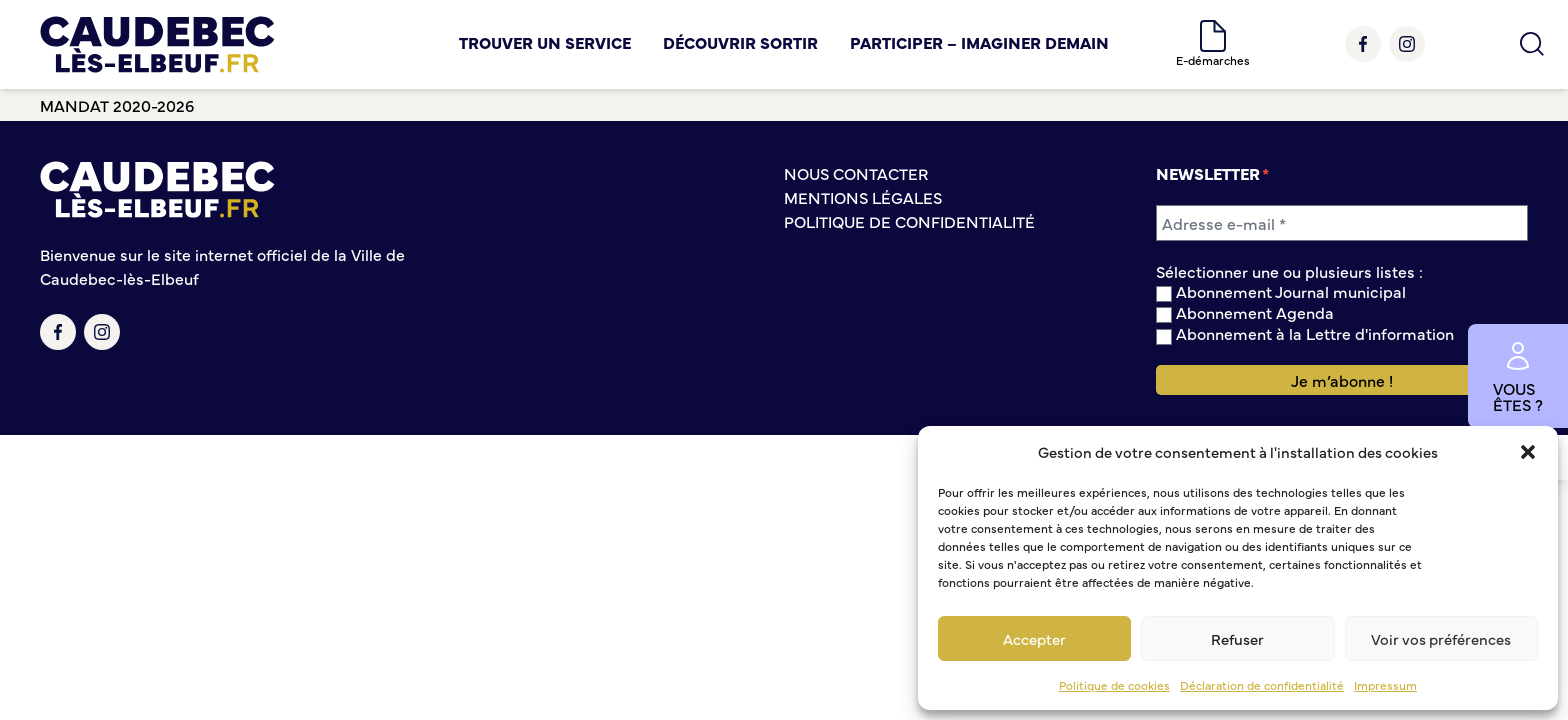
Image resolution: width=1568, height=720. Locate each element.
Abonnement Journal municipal (1281, 291)
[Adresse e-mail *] (1342, 223)
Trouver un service (545, 42)
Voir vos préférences (1441, 638)
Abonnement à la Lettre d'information (1305, 333)
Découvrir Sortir (740, 42)
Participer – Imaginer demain (979, 42)
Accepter (1034, 638)
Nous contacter (856, 173)
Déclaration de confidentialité (1262, 685)
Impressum (1385, 685)
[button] (1528, 452)
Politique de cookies (1114, 685)
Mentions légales (863, 197)
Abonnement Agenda (1245, 312)
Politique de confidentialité (909, 221)
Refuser (1237, 638)
